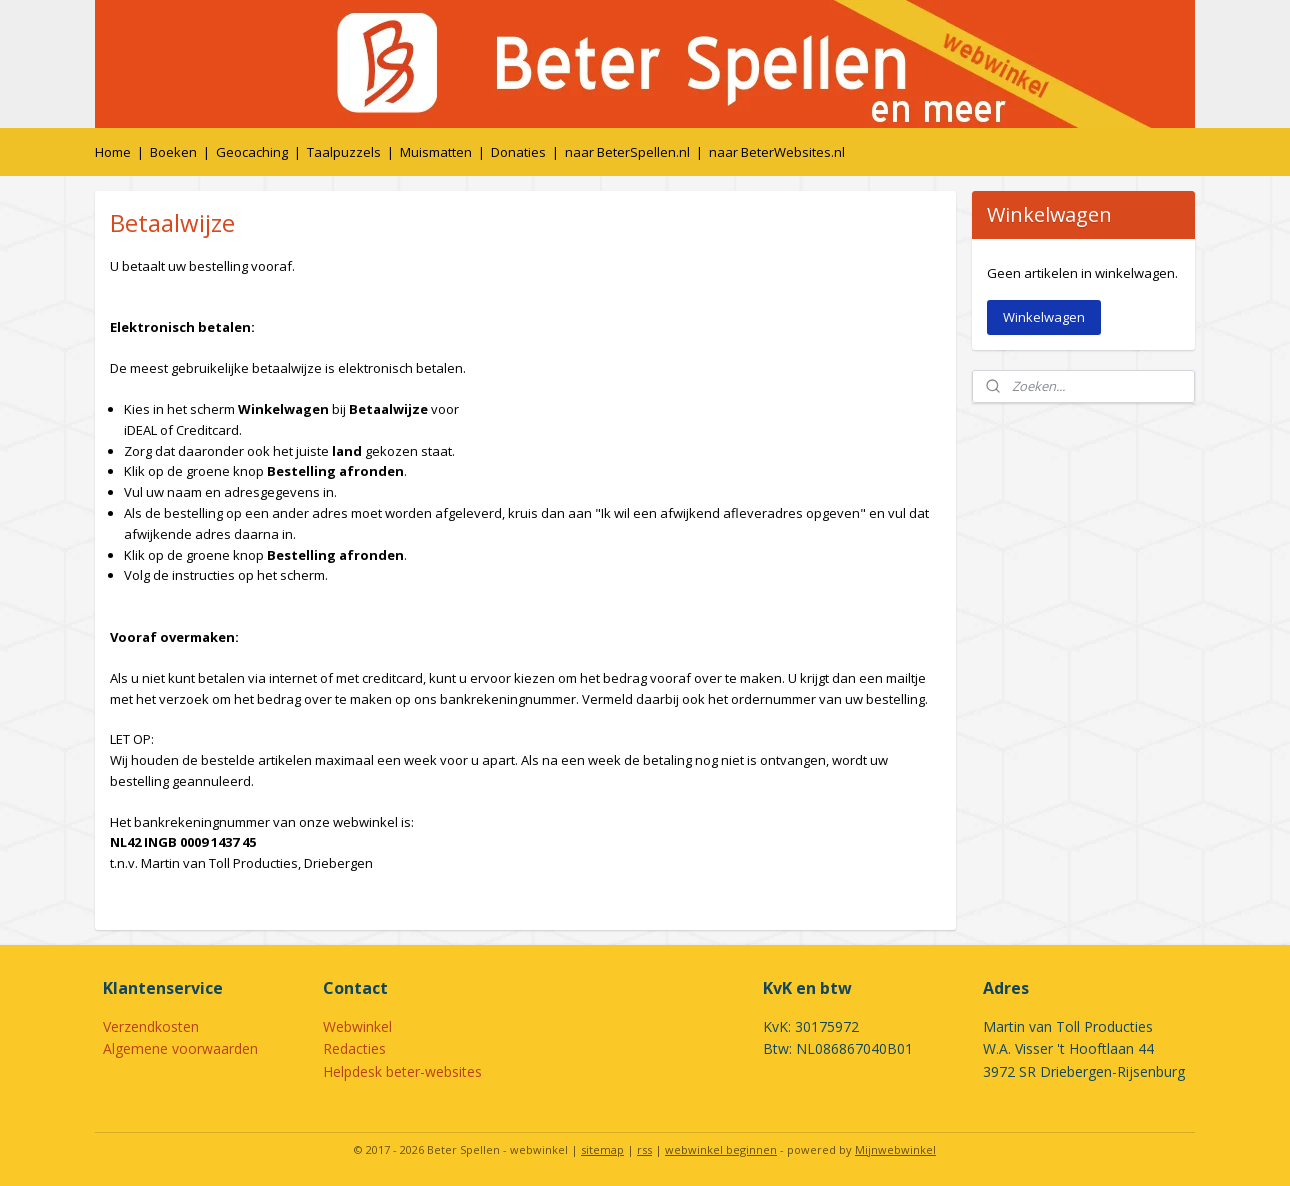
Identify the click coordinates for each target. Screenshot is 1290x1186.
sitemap (602, 1149)
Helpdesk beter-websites (402, 1071)
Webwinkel (357, 1026)
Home (113, 152)
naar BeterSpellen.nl (627, 152)
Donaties (518, 152)
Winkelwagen (1044, 317)
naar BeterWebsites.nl (777, 152)
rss (644, 1149)
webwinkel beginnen (721, 1149)
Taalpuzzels (344, 152)
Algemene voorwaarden (180, 1048)
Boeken (173, 152)
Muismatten (436, 152)
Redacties (354, 1048)
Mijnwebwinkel (895, 1149)
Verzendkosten (151, 1026)
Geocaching (252, 152)
